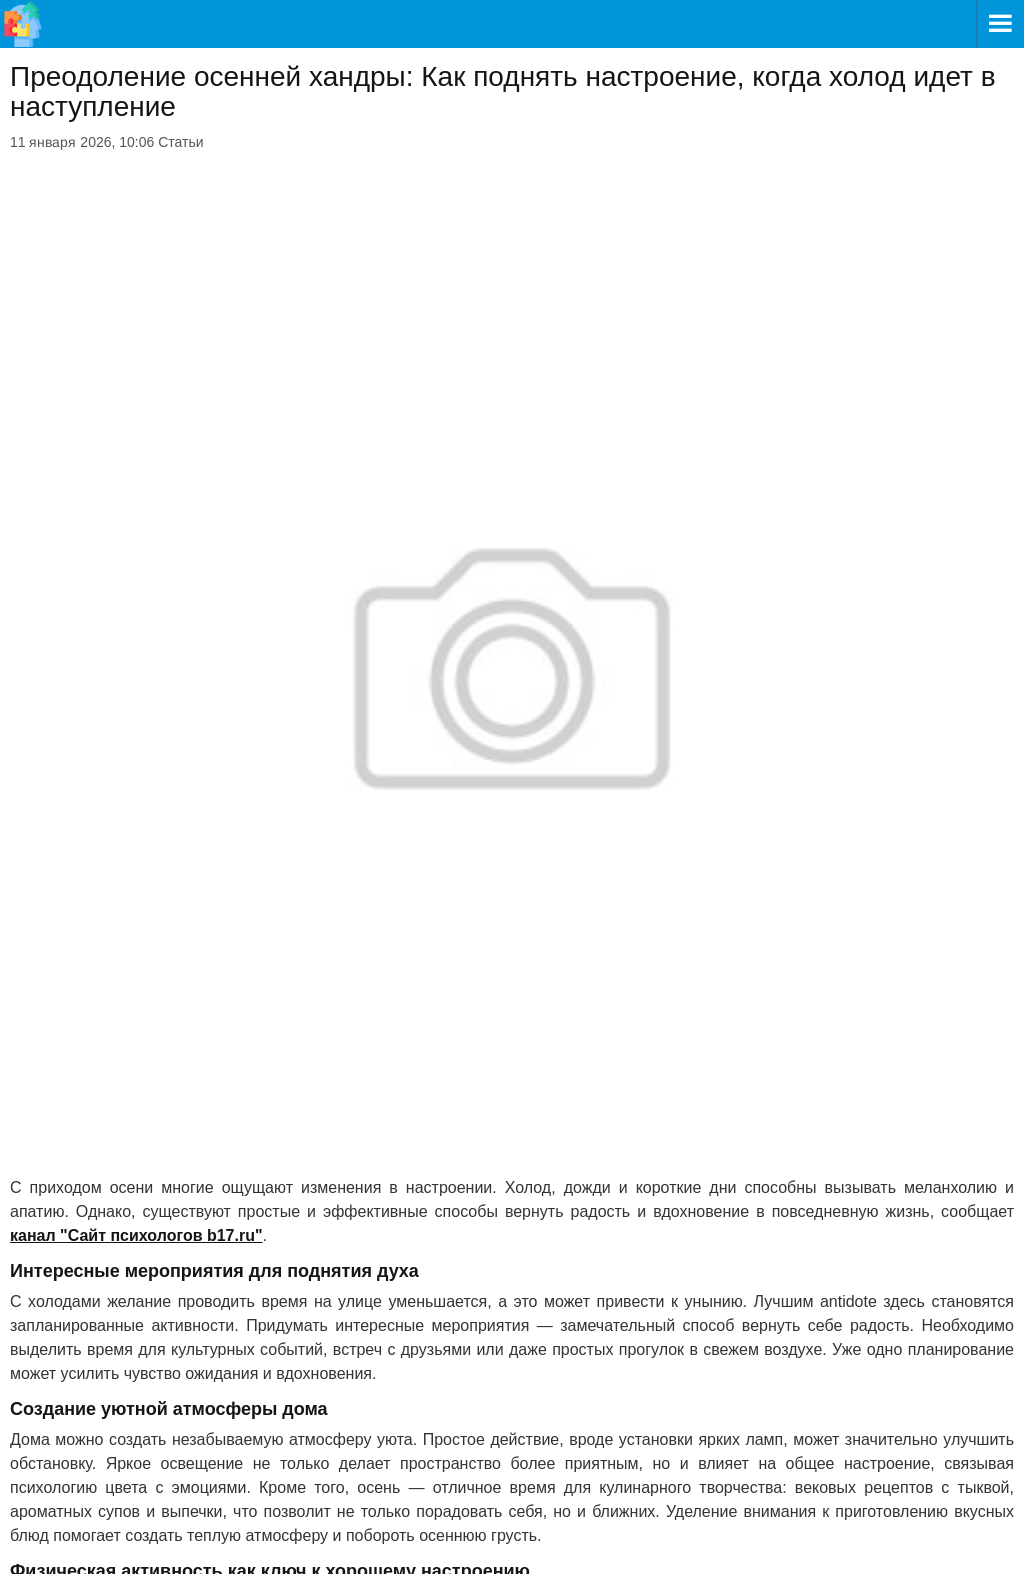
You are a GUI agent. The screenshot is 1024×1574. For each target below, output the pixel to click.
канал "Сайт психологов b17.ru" (136, 1235)
